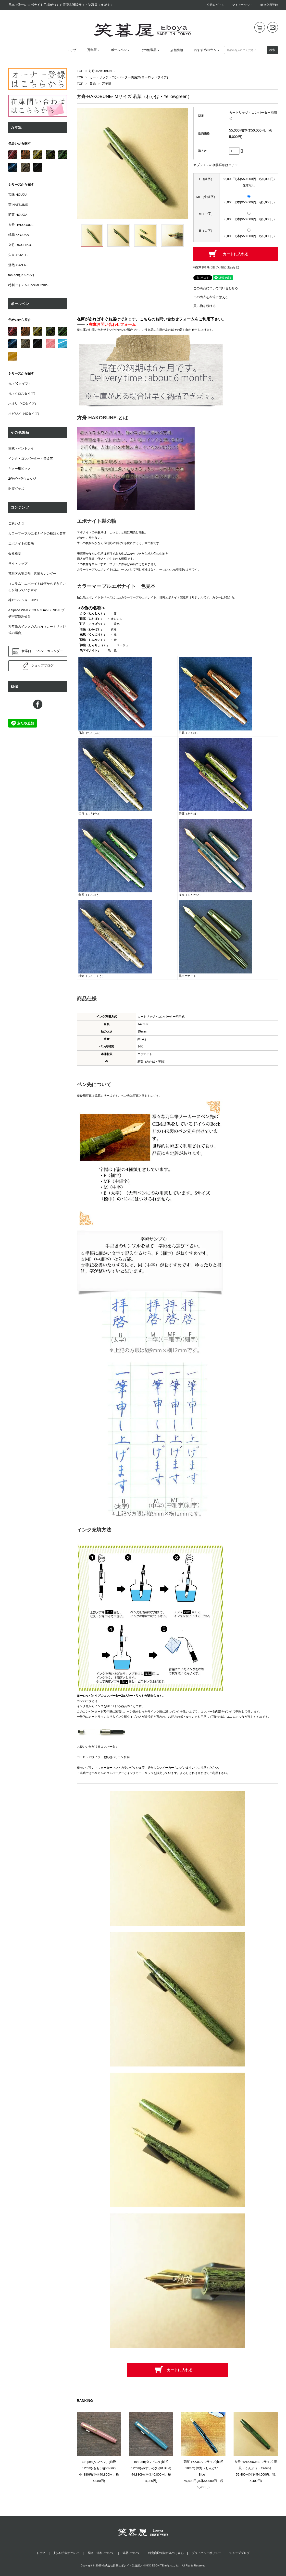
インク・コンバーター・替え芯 (30, 458)
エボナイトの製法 (21, 543)
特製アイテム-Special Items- (28, 285)
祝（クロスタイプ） (22, 393)
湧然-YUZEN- (18, 265)
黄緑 (92, 83)
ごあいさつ (16, 523)
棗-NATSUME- (18, 205)
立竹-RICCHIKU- (20, 245)
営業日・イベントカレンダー (37, 651)
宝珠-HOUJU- (18, 194)
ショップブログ (37, 665)
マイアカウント (242, 5)
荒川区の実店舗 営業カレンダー (32, 573)
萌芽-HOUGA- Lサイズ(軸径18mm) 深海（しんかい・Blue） (204, 2468)
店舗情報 (176, 50)
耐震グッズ (16, 488)
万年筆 (106, 83)
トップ (71, 50)
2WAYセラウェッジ (22, 478)
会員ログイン (215, 5)
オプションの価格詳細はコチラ (215, 165)
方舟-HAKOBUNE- (101, 71)
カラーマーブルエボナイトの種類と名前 (37, 533)
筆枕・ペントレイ (21, 448)
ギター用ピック (19, 468)
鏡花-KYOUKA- (19, 235)
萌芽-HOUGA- (18, 215)
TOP (80, 71)
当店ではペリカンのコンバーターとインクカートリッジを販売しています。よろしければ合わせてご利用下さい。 (155, 1773)
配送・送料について (101, 2553)
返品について (131, 2553)
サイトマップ (17, 563)
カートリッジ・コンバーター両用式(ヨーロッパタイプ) (128, 77)
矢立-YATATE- (18, 255)
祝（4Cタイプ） (20, 383)
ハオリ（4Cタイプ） (23, 403)
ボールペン (119, 50)
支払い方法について (66, 2553)
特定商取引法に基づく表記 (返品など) (216, 267)
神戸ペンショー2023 (23, 600)
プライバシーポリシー (206, 2553)
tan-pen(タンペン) (21, 275)
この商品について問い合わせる (215, 288)
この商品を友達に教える (210, 297)
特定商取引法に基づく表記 (166, 2553)
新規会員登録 (269, 5)
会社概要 (14, 553)
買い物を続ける (204, 306)
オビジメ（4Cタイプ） (24, 413)
